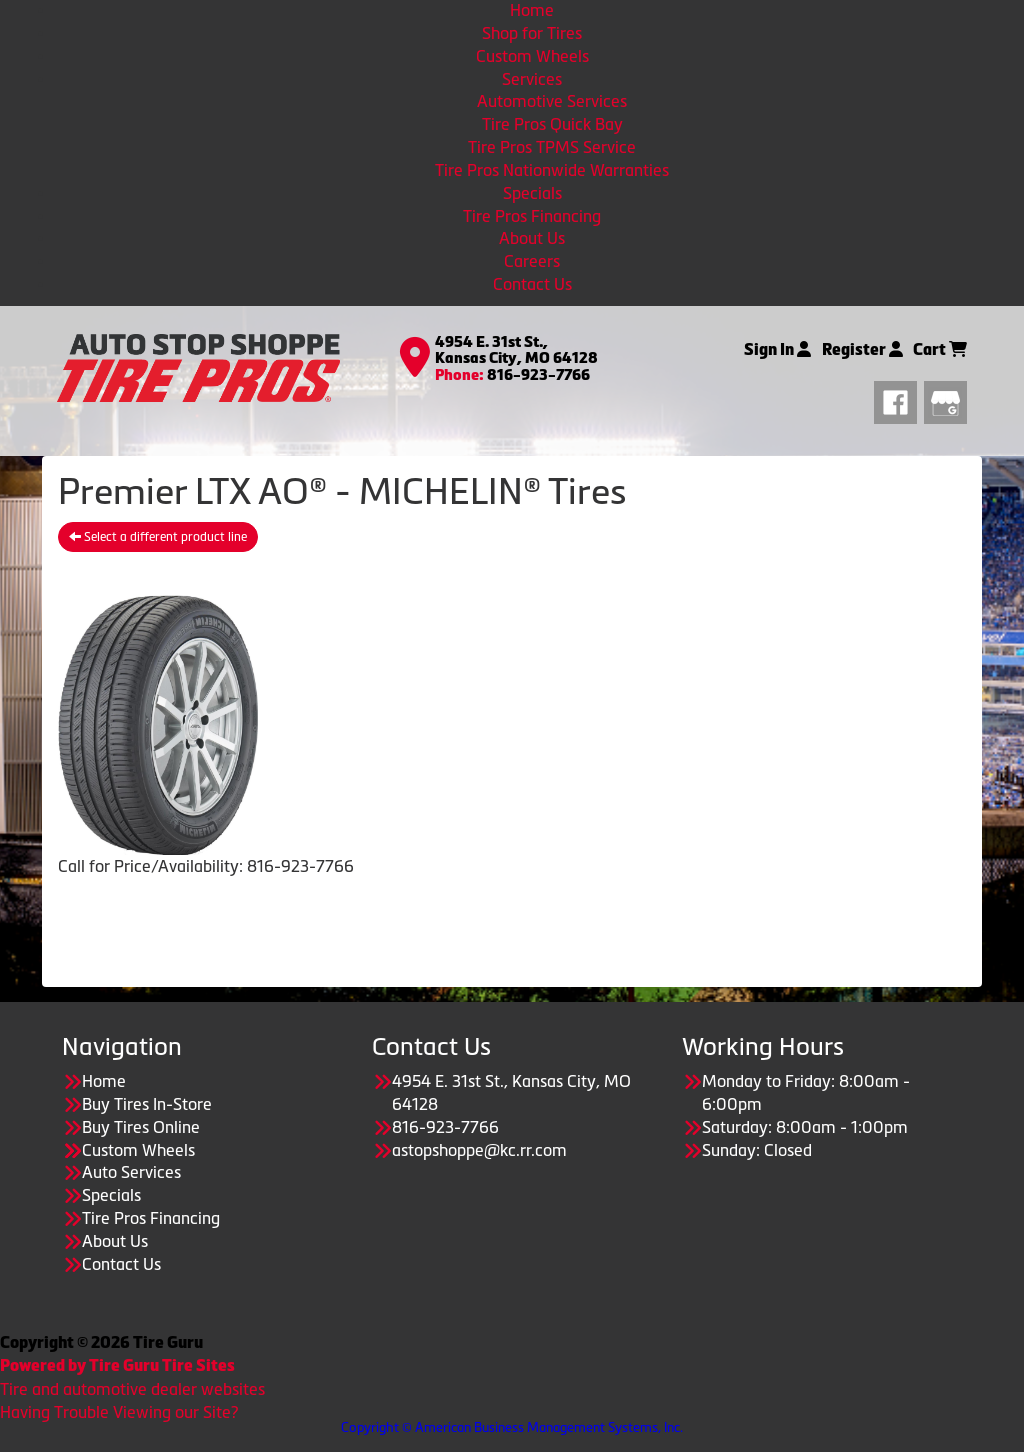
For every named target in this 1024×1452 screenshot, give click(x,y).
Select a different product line (158, 537)
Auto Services (131, 1172)
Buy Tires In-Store (147, 1104)
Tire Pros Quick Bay (552, 124)
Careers (532, 261)
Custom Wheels (532, 56)
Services (532, 79)
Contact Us (532, 284)
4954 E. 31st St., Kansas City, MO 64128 (516, 350)
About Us (532, 238)
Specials (532, 193)
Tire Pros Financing (532, 216)
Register (862, 349)
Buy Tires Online (141, 1127)
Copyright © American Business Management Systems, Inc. (512, 1427)
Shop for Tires (532, 33)
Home (532, 10)
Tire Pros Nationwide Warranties (552, 170)
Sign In (777, 349)
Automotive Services (552, 101)
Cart (940, 349)
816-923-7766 (538, 375)
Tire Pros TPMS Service (552, 147)
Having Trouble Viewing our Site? (119, 1412)
